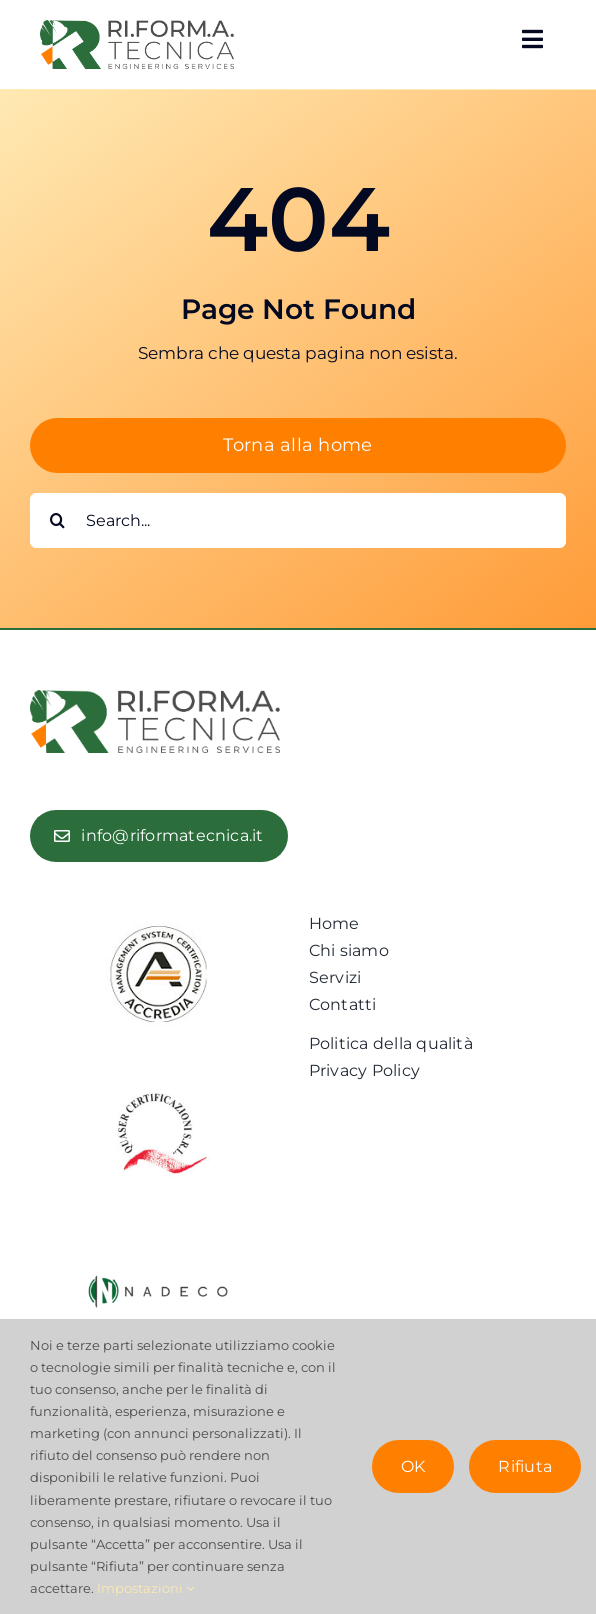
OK (413, 1466)
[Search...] (298, 520)
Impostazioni (145, 1588)
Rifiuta (525, 1466)
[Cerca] (57, 520)
